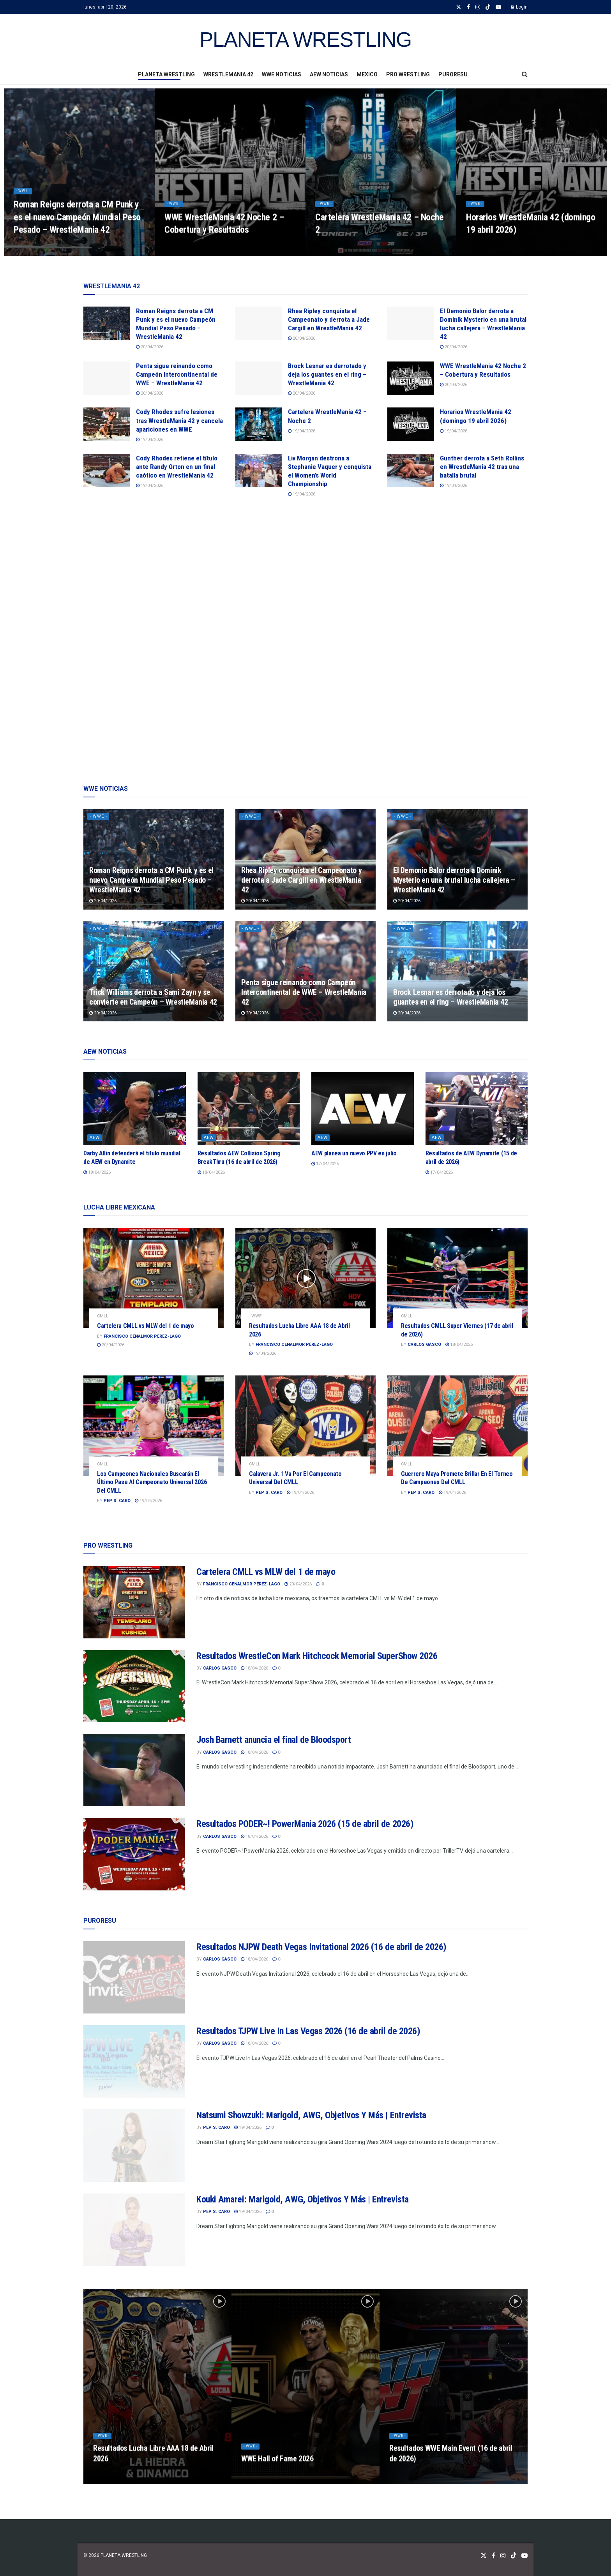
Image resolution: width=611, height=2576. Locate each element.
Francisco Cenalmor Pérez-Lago (142, 1336)
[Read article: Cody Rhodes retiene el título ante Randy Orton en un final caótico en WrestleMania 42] (106, 470)
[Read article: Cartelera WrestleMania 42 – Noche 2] (258, 424)
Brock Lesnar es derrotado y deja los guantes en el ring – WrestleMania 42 (327, 374)
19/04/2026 (149, 439)
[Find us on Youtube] (524, 2555)
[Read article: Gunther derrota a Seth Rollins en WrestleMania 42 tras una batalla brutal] (410, 470)
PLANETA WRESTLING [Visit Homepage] (305, 39)
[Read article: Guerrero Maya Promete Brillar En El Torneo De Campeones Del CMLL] (457, 1425)
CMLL (102, 1316)
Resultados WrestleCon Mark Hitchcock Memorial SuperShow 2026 (316, 1655)
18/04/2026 (97, 1172)
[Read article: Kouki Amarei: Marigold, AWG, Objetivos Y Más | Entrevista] (134, 2229)
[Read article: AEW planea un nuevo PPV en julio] (362, 1108)
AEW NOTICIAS (329, 74)
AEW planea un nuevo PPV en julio (354, 1153)
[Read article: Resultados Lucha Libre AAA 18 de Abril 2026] (305, 1278)
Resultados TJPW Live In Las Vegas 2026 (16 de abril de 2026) (308, 2031)
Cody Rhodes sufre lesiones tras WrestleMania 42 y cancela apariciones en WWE (179, 420)
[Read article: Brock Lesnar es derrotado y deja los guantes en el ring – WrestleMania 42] (258, 378)
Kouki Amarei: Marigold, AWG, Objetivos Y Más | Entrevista (302, 2199)
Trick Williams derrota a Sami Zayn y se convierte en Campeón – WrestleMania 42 (153, 997)
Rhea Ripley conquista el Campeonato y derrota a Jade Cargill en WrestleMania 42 (329, 319)
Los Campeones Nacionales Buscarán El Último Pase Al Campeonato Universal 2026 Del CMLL (152, 1482)
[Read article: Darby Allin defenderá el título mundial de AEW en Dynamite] (134, 1108)
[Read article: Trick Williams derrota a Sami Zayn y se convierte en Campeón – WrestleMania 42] (153, 971)
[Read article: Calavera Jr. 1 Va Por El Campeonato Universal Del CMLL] (305, 1425)
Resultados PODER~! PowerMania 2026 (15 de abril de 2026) (304, 1823)
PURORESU (453, 74)
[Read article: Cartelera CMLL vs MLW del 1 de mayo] (153, 1278)
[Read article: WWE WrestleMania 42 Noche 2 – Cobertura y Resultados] (410, 378)
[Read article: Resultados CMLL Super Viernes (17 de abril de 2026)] (457, 1278)
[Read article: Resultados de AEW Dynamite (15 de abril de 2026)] (477, 1108)
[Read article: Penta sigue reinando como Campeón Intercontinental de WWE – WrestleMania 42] (106, 378)
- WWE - (25, 197)
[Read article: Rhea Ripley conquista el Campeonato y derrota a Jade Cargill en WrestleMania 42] (258, 323)
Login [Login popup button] (519, 7)
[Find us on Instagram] (503, 2555)
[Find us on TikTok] (488, 7)
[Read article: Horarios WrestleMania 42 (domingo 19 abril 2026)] (410, 424)
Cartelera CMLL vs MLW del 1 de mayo (145, 1325)
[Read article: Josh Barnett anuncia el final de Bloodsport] (134, 1770)
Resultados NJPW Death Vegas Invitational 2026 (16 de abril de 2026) (321, 1946)
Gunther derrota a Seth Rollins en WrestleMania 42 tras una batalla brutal (482, 466)
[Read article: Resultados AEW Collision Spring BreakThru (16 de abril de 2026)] (249, 1108)
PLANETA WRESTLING (166, 74)
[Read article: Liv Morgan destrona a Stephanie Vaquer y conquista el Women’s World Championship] (258, 470)
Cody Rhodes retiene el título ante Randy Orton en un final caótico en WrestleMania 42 (176, 466)
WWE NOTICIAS (281, 74)
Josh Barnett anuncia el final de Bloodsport (273, 1739)
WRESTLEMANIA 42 (228, 74)
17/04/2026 (325, 1163)
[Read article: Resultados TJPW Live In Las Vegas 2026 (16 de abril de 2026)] (134, 2061)
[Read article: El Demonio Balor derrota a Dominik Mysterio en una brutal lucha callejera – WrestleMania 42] (410, 323)
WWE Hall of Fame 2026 (277, 2465)
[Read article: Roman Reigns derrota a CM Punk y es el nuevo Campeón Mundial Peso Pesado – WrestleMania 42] (106, 323)
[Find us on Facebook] (493, 2555)
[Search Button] (525, 74)
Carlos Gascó (424, 1344)
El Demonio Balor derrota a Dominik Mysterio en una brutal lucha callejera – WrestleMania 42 (454, 880)
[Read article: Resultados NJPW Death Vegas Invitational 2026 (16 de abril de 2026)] (134, 1977)
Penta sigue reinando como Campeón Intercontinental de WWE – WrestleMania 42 (176, 374)
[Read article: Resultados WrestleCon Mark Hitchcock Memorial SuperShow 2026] (134, 1686)
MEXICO (367, 74)
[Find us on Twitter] (483, 2555)
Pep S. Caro (117, 1500)
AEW (95, 1137)
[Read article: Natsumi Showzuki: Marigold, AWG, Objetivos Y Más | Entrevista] (134, 2145)
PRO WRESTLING (408, 74)
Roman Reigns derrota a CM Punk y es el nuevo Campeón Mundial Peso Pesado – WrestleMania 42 (77, 224)
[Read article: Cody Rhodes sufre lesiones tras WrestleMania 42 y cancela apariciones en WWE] (106, 424)
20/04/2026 (149, 346)
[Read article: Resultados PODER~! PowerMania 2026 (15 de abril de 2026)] (134, 1854)
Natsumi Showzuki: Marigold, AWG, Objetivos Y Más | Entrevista (311, 2115)
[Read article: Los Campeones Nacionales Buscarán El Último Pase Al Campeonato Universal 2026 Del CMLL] (153, 1425)
